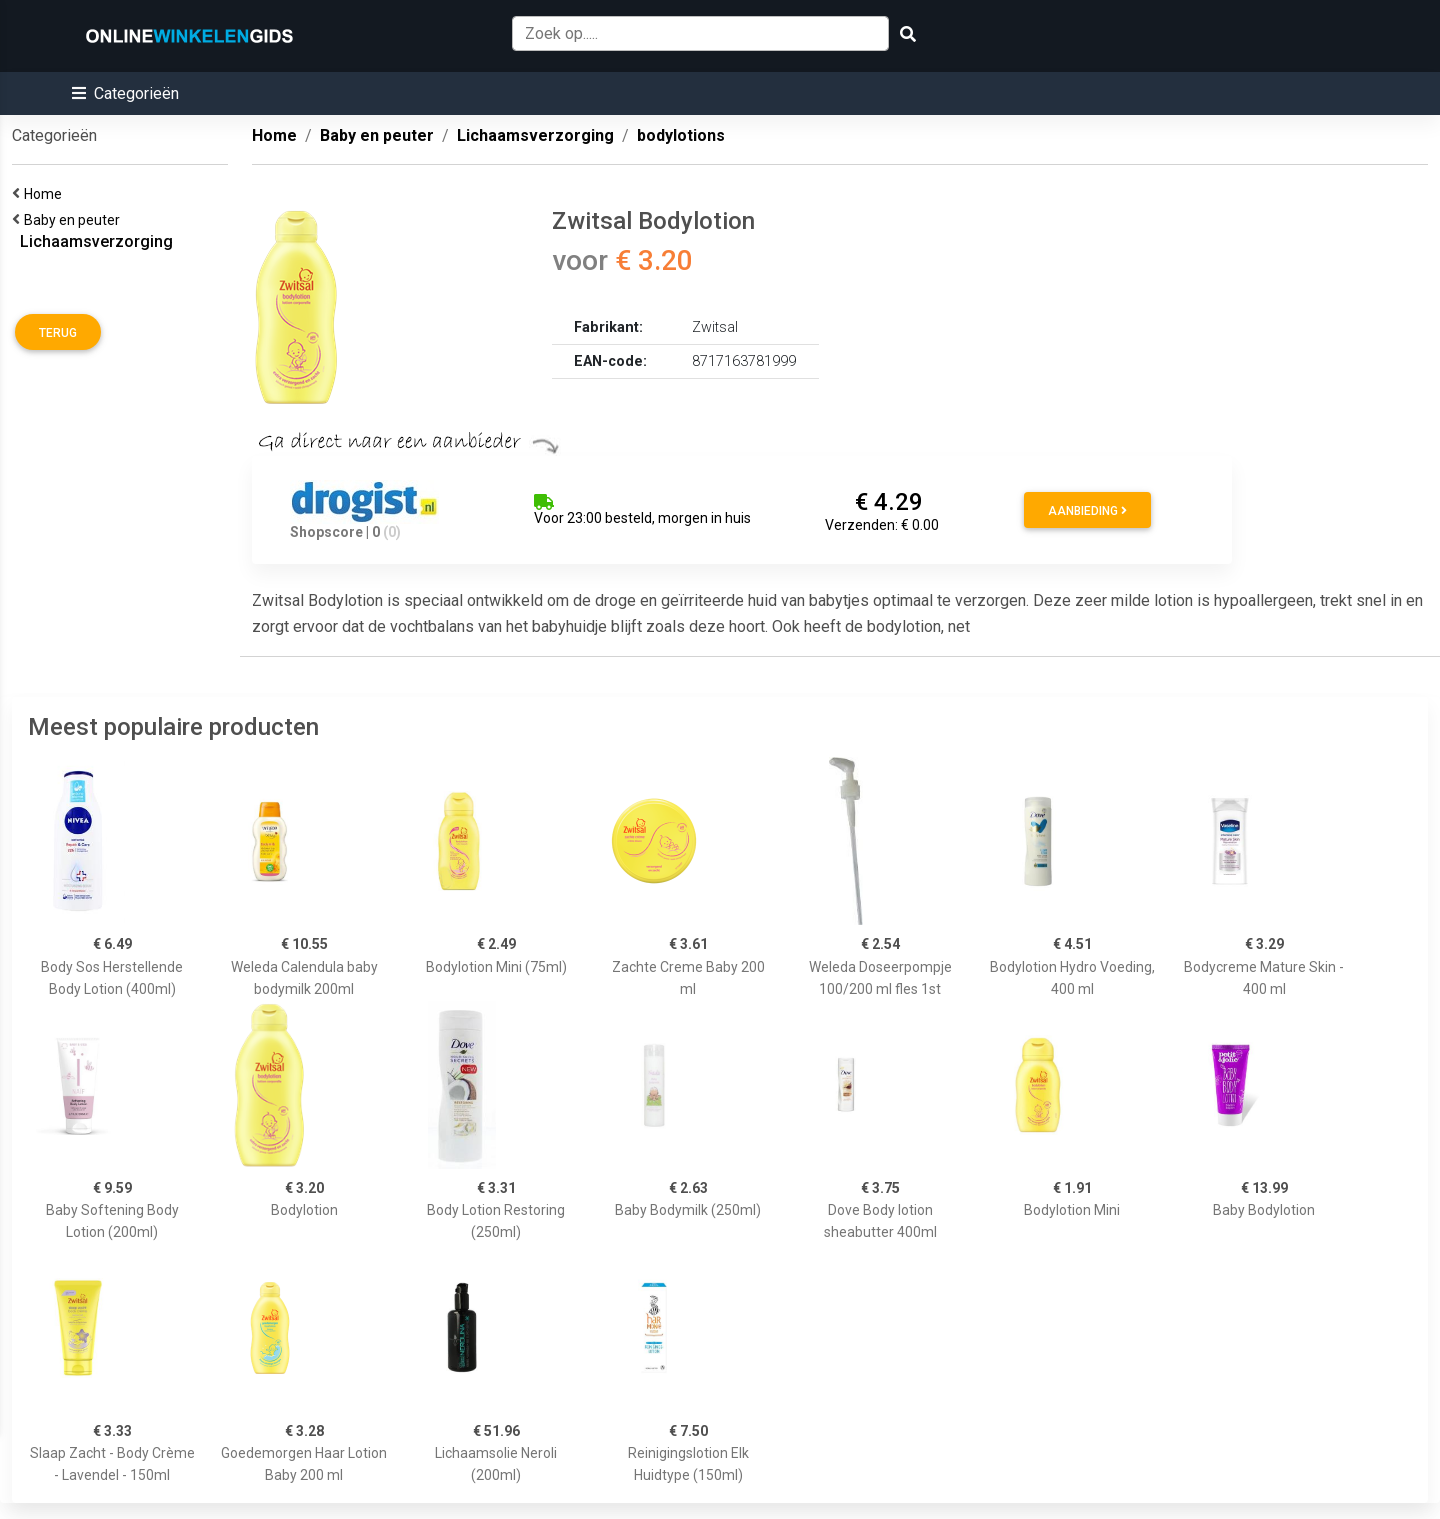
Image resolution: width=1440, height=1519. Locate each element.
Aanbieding (1087, 511)
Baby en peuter (75, 220)
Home (46, 194)
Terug (58, 333)
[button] (125, 93)
